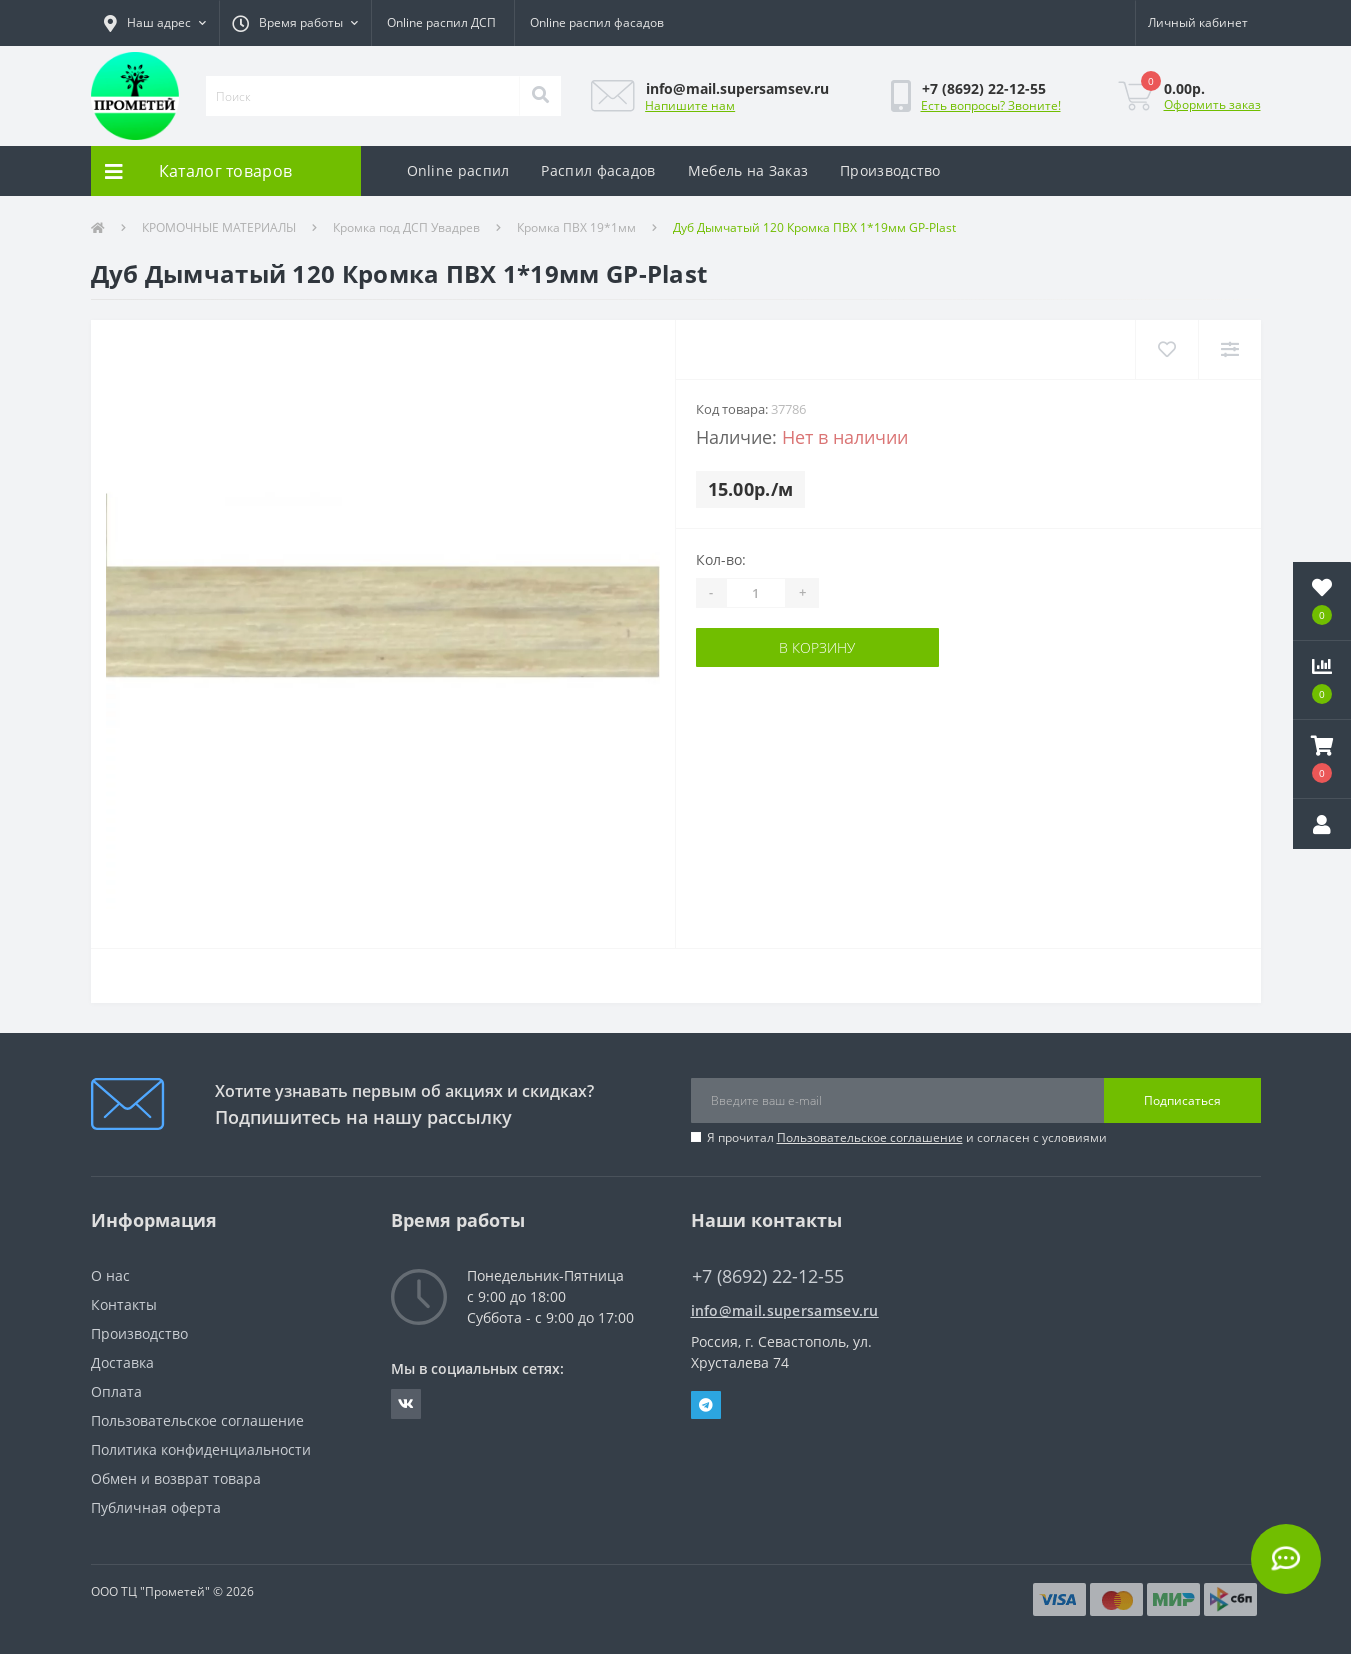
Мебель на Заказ (748, 170)
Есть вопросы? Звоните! (991, 105)
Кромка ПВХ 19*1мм (576, 227)
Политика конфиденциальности (201, 1449)
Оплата (116, 1391)
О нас (110, 1275)
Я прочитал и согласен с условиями (907, 1137)
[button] (155, 23)
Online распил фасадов (597, 22)
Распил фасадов (598, 170)
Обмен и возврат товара (176, 1478)
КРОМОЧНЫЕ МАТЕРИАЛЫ (219, 227)
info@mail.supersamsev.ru (785, 1310)
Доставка (122, 1362)
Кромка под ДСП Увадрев (406, 227)
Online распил (458, 170)
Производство (890, 170)
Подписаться (1182, 1100)
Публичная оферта (156, 1507)
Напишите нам (690, 105)
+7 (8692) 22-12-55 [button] (768, 1276)
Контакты (124, 1304)
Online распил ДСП (441, 22)
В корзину (817, 647)
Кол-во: (721, 559)
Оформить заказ (1212, 104)
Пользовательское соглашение (870, 1137)
